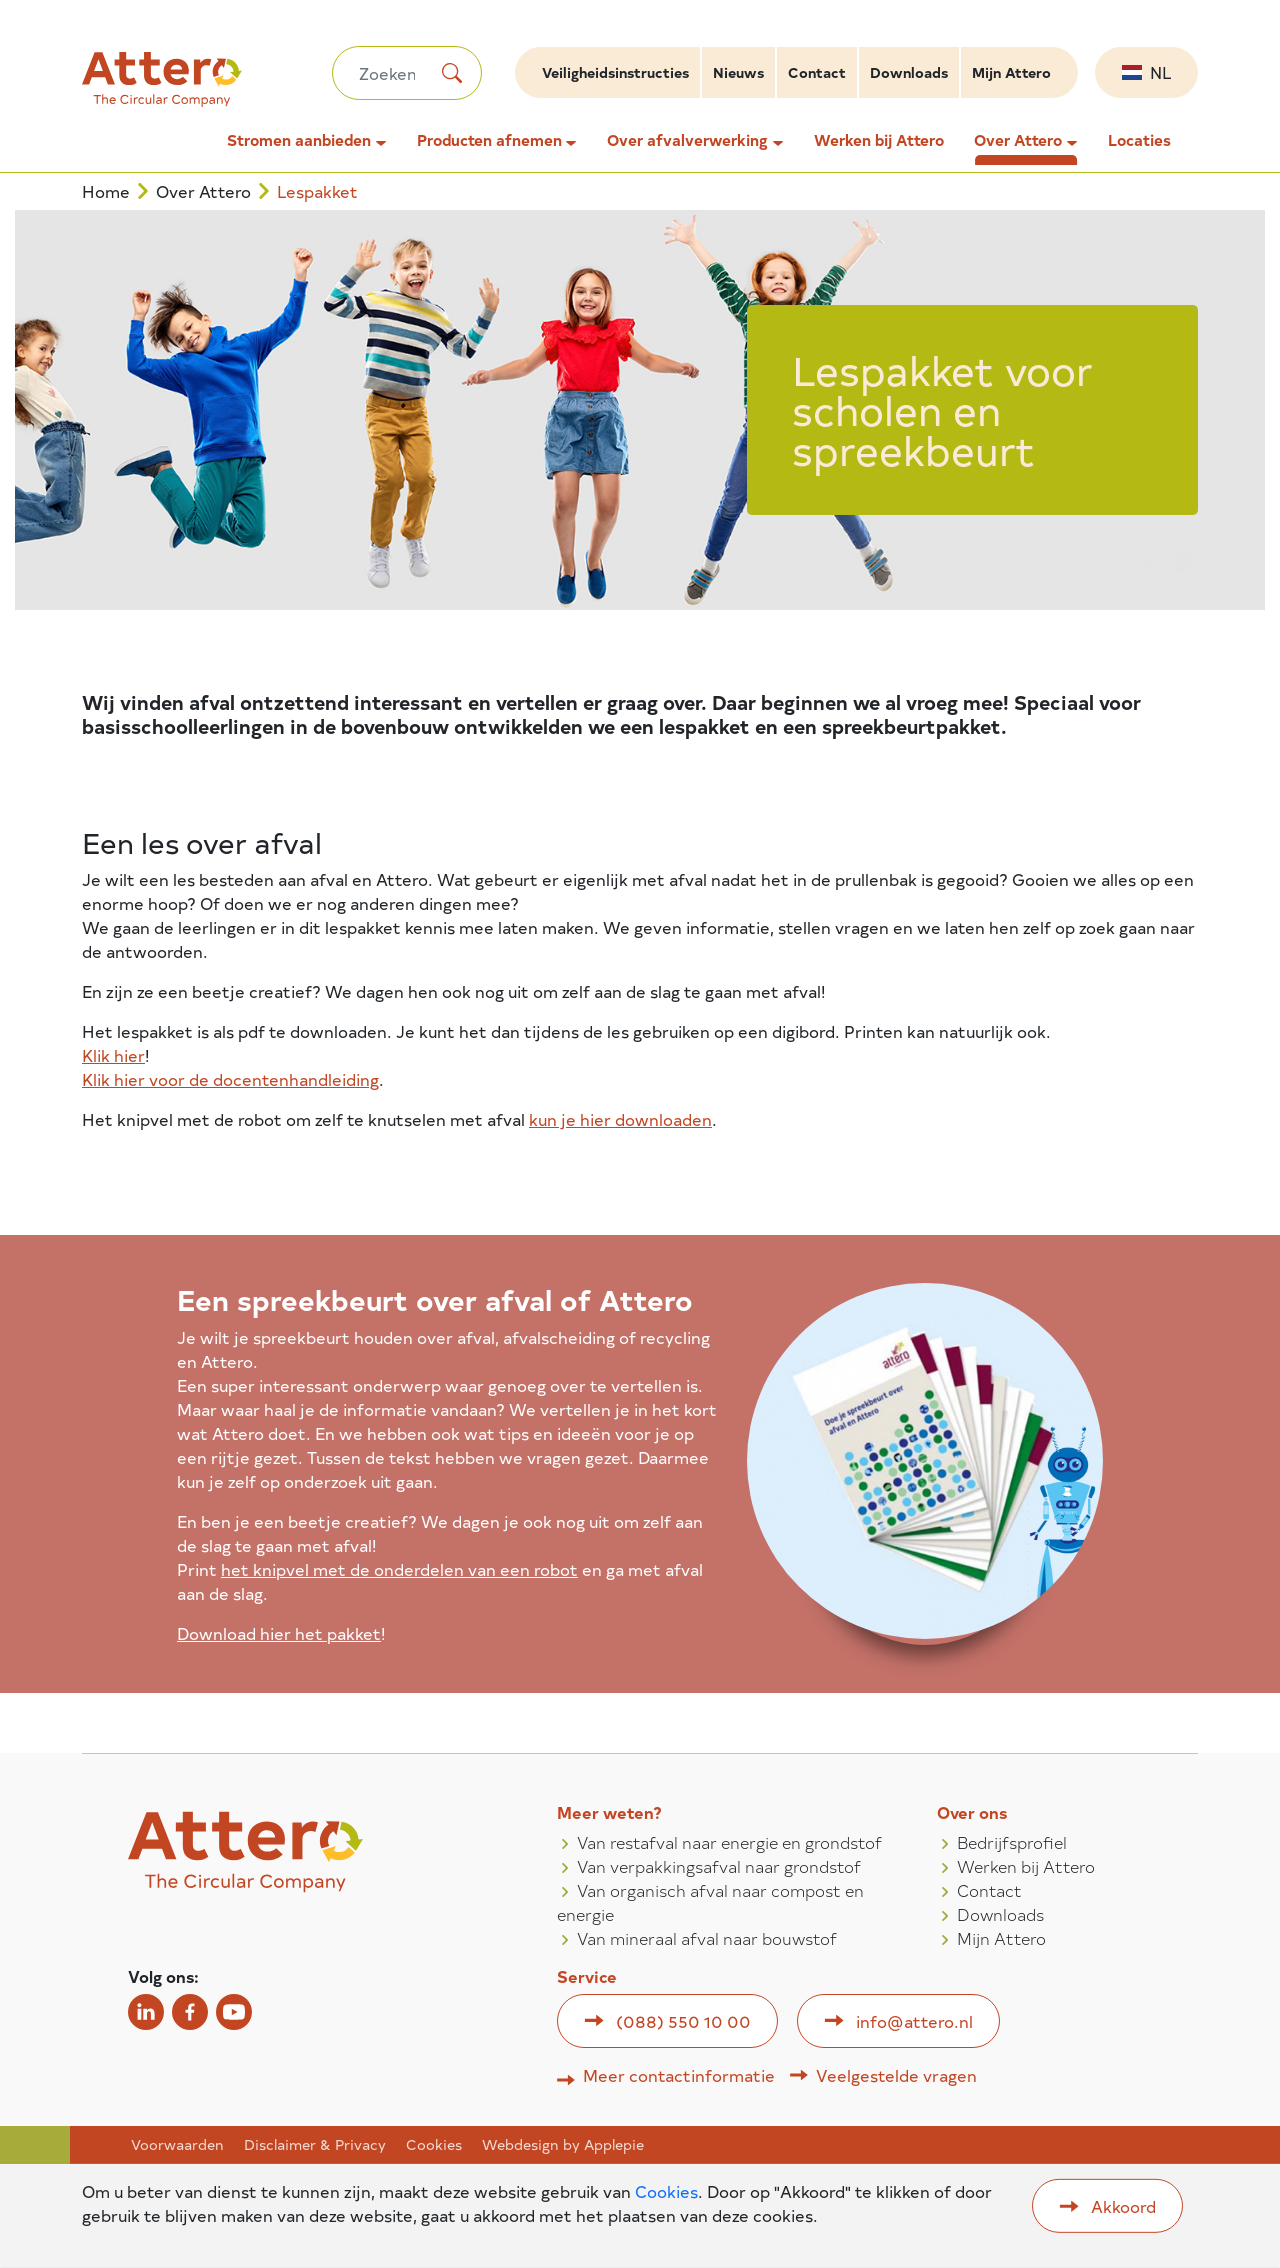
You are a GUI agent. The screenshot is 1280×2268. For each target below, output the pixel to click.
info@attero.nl (914, 2021)
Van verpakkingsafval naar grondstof (719, 1866)
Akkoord (1123, 2206)
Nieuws (738, 72)
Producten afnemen (489, 140)
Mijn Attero (1011, 72)
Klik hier (113, 1055)
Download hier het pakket (279, 1633)
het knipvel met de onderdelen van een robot (399, 1569)
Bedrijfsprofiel (1012, 1842)
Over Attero (1018, 140)
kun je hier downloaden (620, 1119)
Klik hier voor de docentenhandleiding (230, 1079)
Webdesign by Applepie (563, 2145)
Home (106, 191)
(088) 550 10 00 (683, 2021)
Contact (817, 72)
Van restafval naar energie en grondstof (729, 1842)
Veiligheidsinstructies (615, 72)
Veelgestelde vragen (896, 2075)
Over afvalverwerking (687, 140)
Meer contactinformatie (679, 2075)
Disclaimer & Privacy (315, 2145)
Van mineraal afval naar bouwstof (707, 1938)
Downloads (909, 72)
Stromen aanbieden (299, 140)
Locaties (1139, 140)
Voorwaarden (177, 2145)
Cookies (434, 2145)
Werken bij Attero (879, 140)
